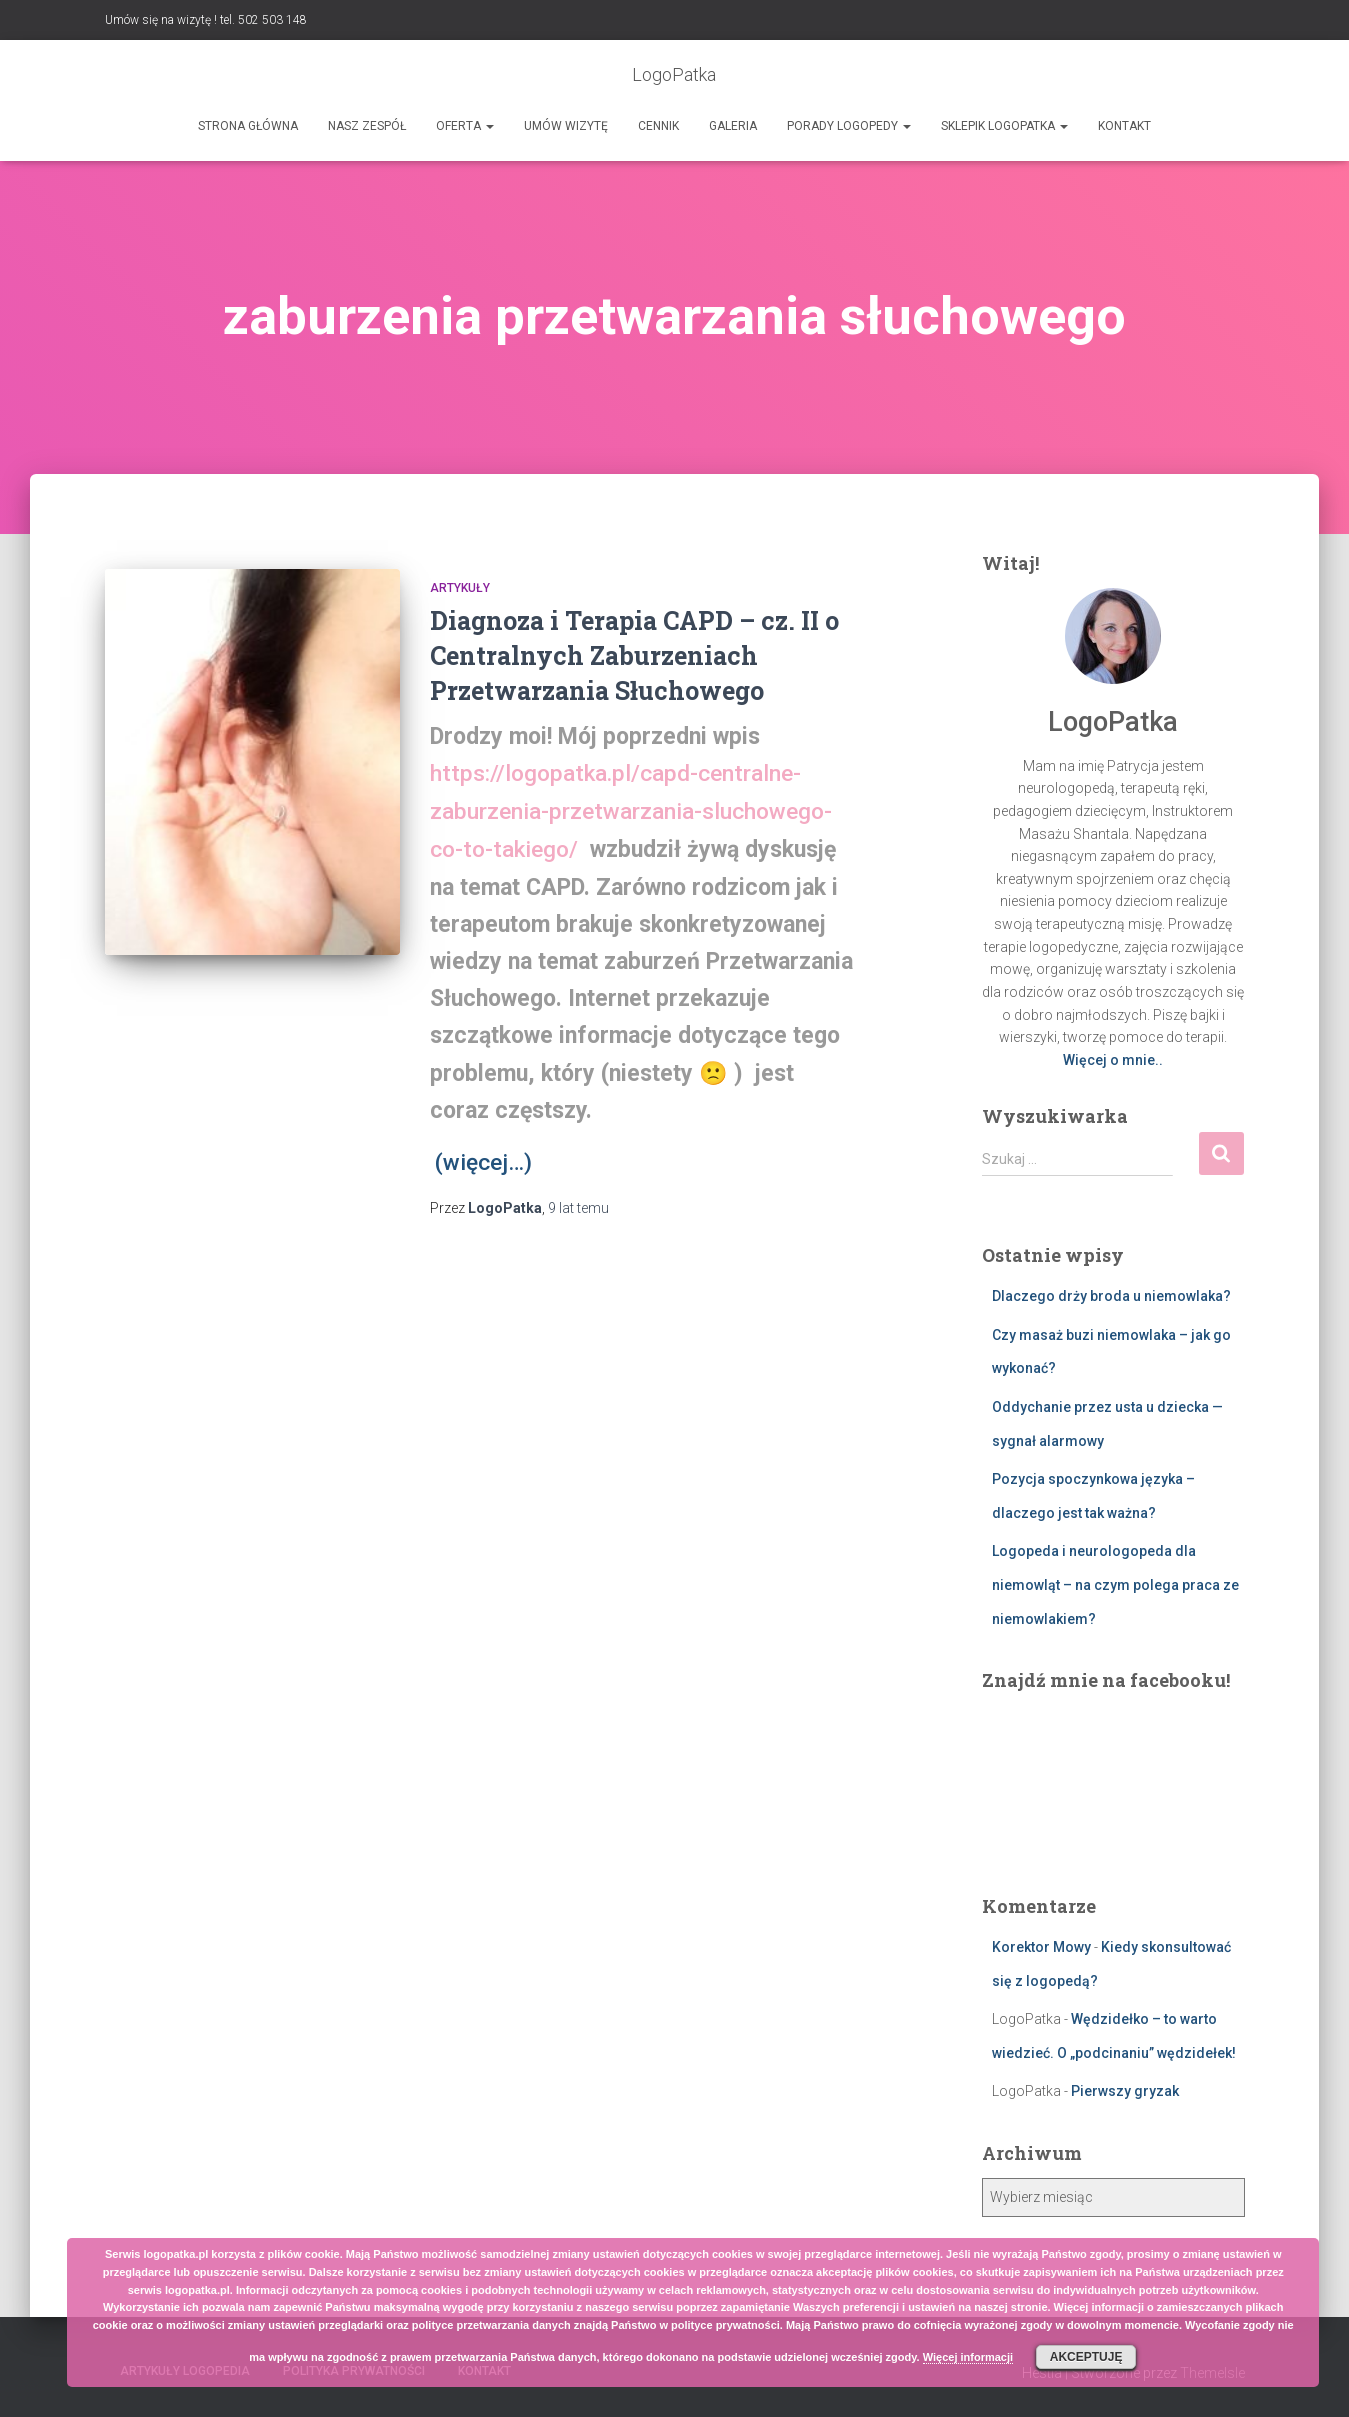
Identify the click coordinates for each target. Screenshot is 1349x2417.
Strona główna (248, 126)
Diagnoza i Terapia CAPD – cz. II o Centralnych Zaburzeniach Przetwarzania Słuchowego (634, 655)
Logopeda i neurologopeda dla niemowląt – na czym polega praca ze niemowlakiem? (1115, 1584)
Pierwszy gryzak (1125, 2091)
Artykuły (460, 588)
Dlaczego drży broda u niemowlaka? (1111, 1296)
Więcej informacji (968, 2357)
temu (578, 1206)
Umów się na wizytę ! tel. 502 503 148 (206, 20)
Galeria (733, 126)
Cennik (658, 126)
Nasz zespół (367, 126)
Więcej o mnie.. (1113, 1060)
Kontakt (1124, 126)
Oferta (465, 126)
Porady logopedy (849, 126)
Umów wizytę (566, 126)
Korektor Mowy (1041, 1947)
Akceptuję (1086, 2357)
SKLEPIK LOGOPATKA (1004, 126)
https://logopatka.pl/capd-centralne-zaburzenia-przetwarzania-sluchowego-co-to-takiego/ (631, 810)
